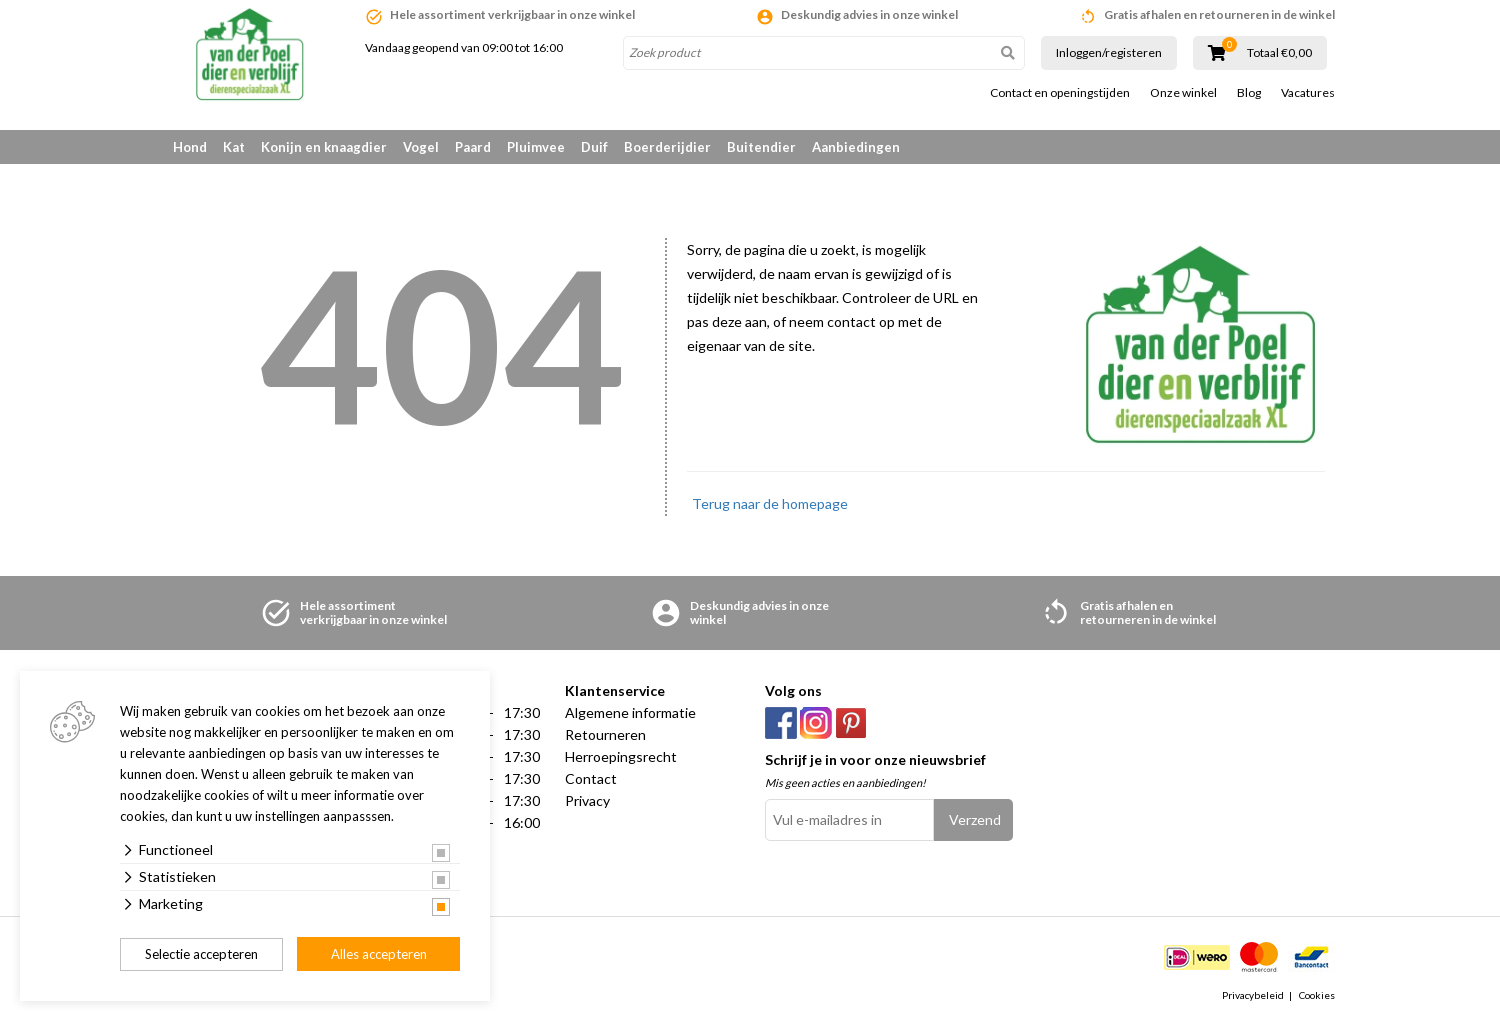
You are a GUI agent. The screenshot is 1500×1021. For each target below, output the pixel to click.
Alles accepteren (379, 954)
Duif (594, 147)
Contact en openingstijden (1060, 93)
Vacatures (1308, 93)
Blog (1249, 93)
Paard (473, 147)
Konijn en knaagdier (324, 147)
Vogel (421, 147)
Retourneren (605, 734)
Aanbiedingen (856, 147)
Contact (591, 778)
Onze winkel (1183, 93)
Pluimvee (536, 147)
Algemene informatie (630, 712)
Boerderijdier (667, 147)
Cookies (1317, 995)
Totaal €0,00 (1279, 53)
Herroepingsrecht (621, 756)
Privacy (587, 800)
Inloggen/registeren (1109, 52)
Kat (234, 147)
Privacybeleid (1253, 995)
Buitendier (761, 147)
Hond (190, 147)
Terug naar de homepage (770, 503)
